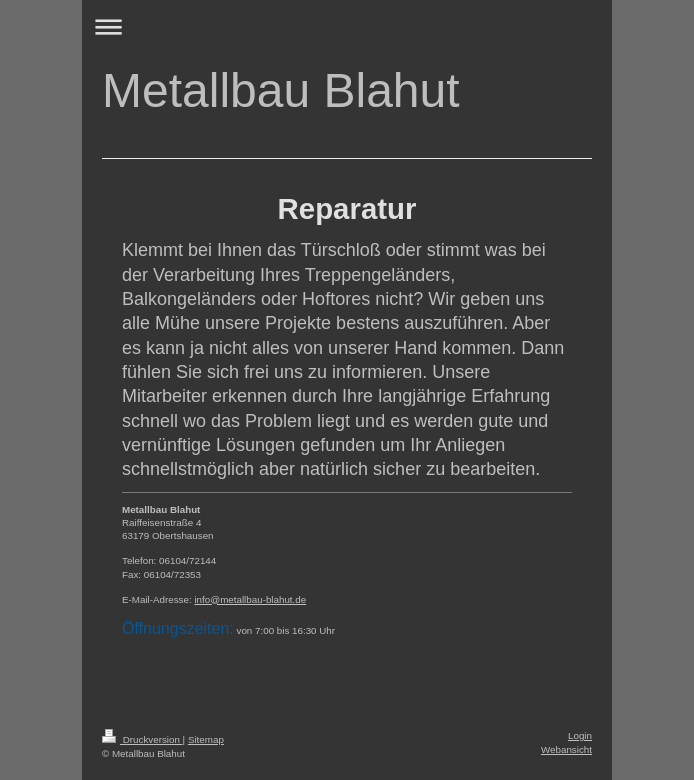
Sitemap (206, 739)
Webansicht (566, 749)
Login (580, 735)
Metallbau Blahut (281, 90)
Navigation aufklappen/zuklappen (347, 26)
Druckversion (142, 739)
